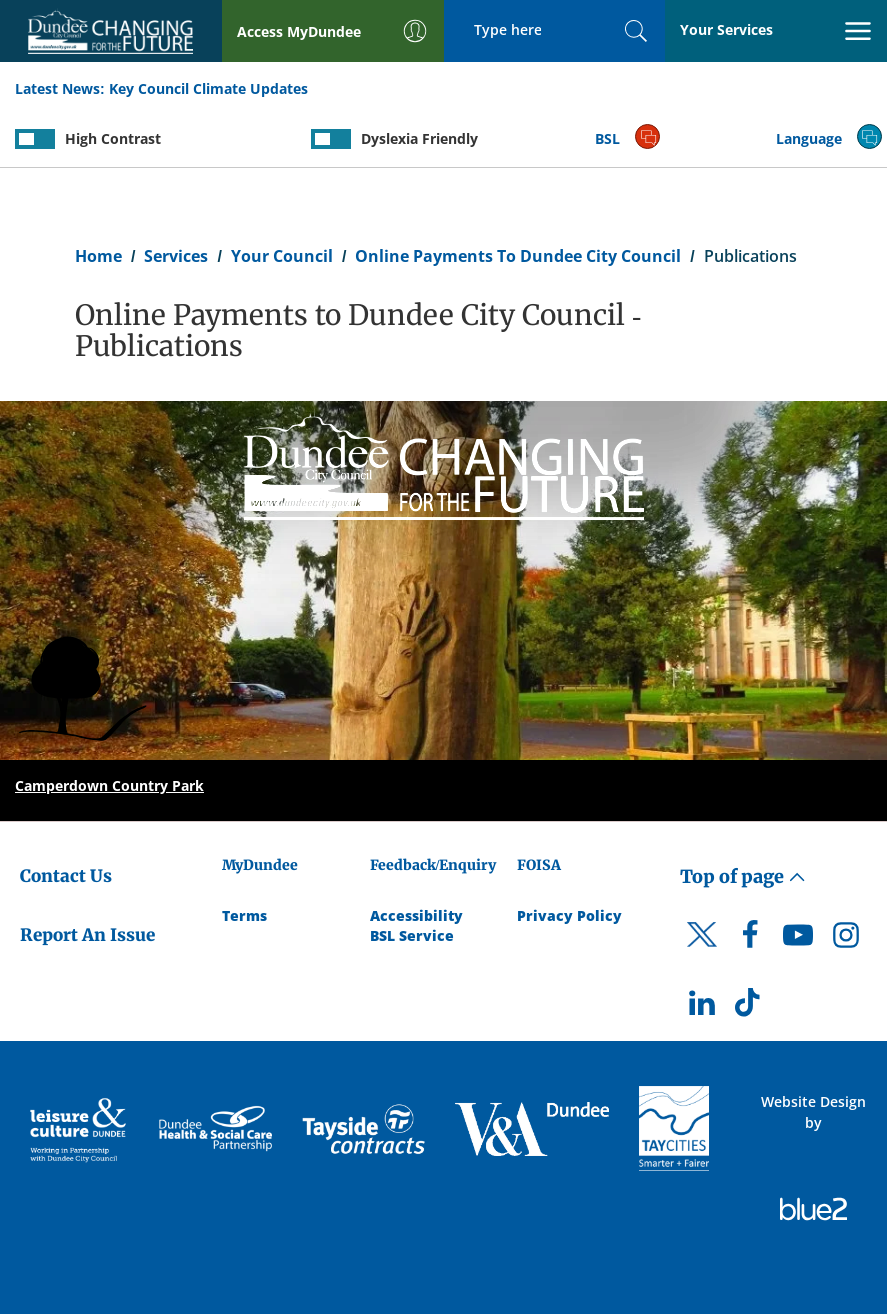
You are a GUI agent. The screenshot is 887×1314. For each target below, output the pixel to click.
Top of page (743, 876)
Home (98, 256)
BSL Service (412, 935)
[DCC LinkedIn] (702, 1008)
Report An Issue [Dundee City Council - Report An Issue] (87, 935)
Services (176, 256)
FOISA (539, 865)
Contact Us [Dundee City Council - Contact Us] (66, 876)
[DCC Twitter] (702, 952)
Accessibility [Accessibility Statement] (416, 915)
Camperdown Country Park (109, 785)
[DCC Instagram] (846, 940)
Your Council (282, 256)
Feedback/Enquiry (433, 865)
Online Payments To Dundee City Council (518, 256)
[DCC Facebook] (750, 940)
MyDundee (260, 865)
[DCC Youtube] (798, 940)
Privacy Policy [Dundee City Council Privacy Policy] (569, 915)
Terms (244, 915)
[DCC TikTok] (750, 1008)
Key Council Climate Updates (208, 88)
